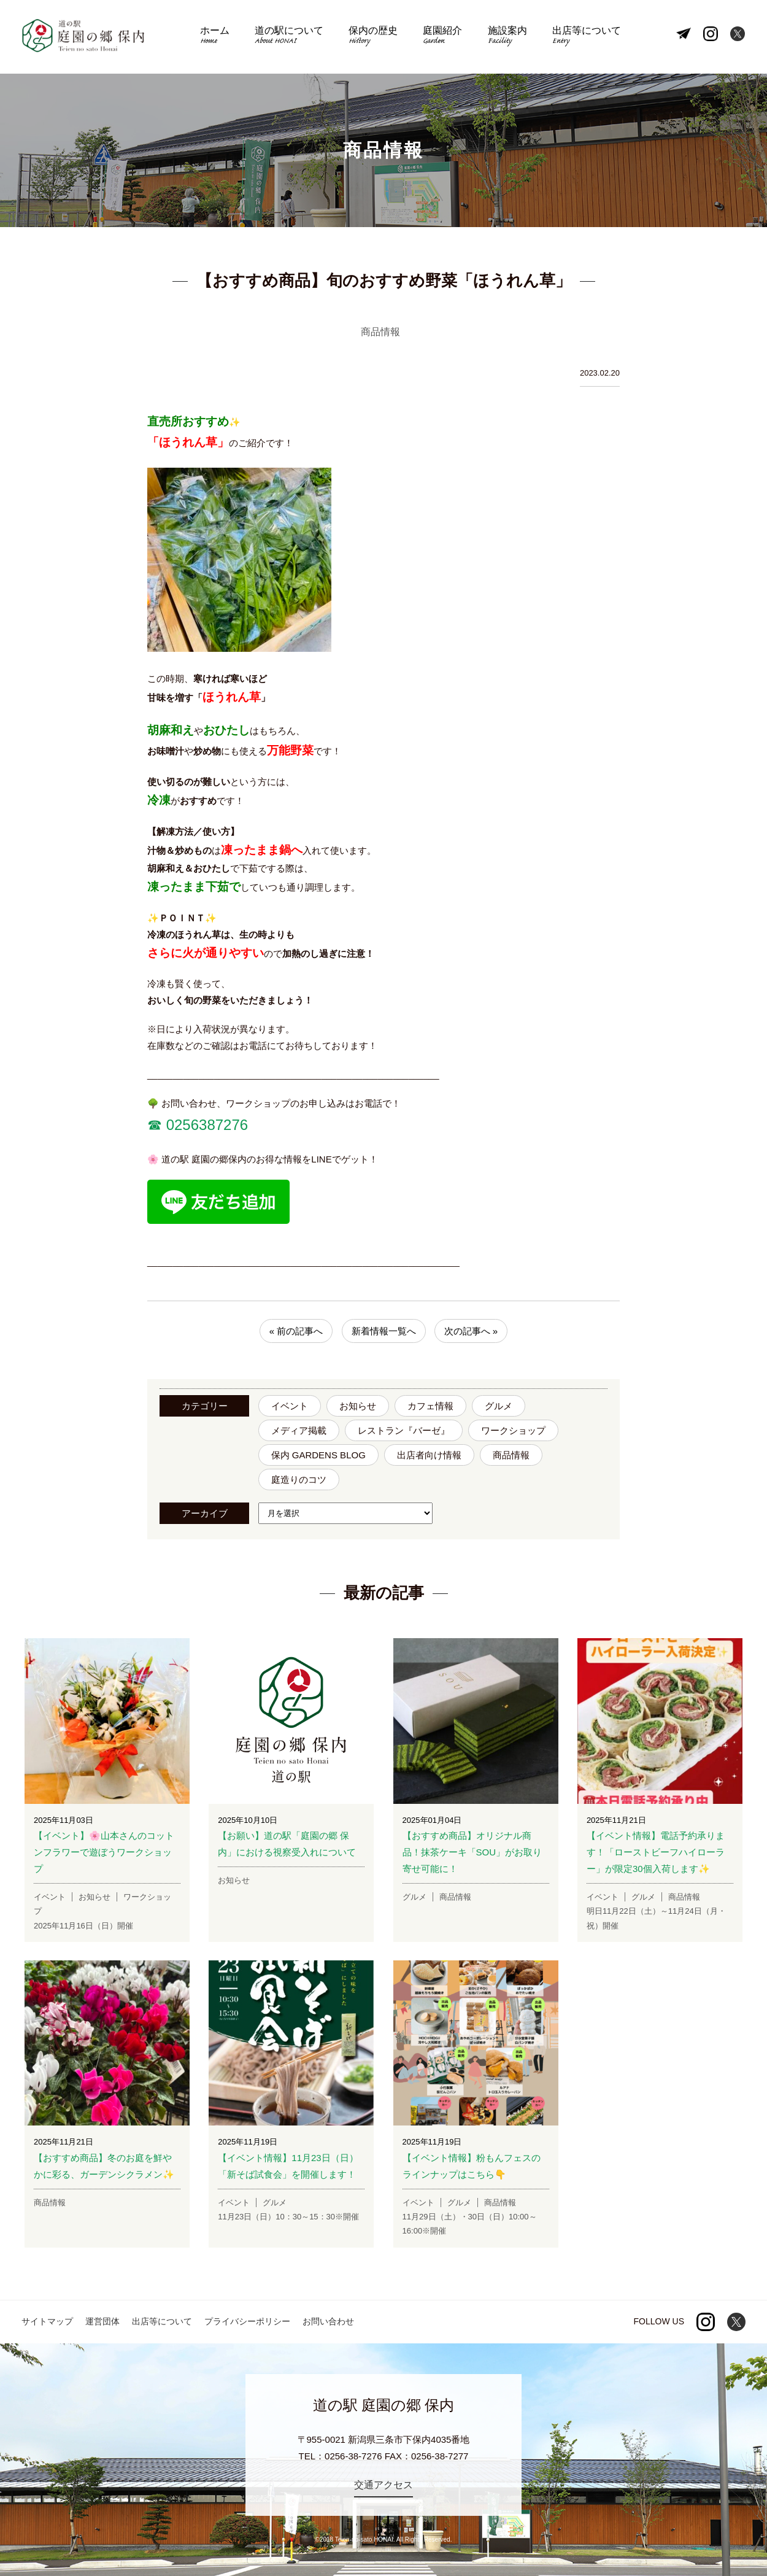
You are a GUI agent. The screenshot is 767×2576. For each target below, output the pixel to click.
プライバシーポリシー (247, 2321)
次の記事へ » (471, 1331)
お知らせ (357, 1406)
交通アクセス (383, 2485)
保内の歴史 (373, 37)
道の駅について (291, 37)
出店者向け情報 (429, 1455)
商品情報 (511, 1455)
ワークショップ (513, 1430)
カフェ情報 (430, 1406)
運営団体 (102, 2321)
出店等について (582, 37)
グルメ (498, 1406)
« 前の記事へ (296, 1331)
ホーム (219, 37)
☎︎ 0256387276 (197, 1124)
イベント (289, 1406)
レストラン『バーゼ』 (404, 1430)
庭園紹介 (441, 37)
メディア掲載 (298, 1430)
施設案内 (504, 37)
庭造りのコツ (298, 1479)
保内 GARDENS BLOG (318, 1455)
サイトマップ (47, 2321)
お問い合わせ (328, 2321)
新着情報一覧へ (384, 1331)
